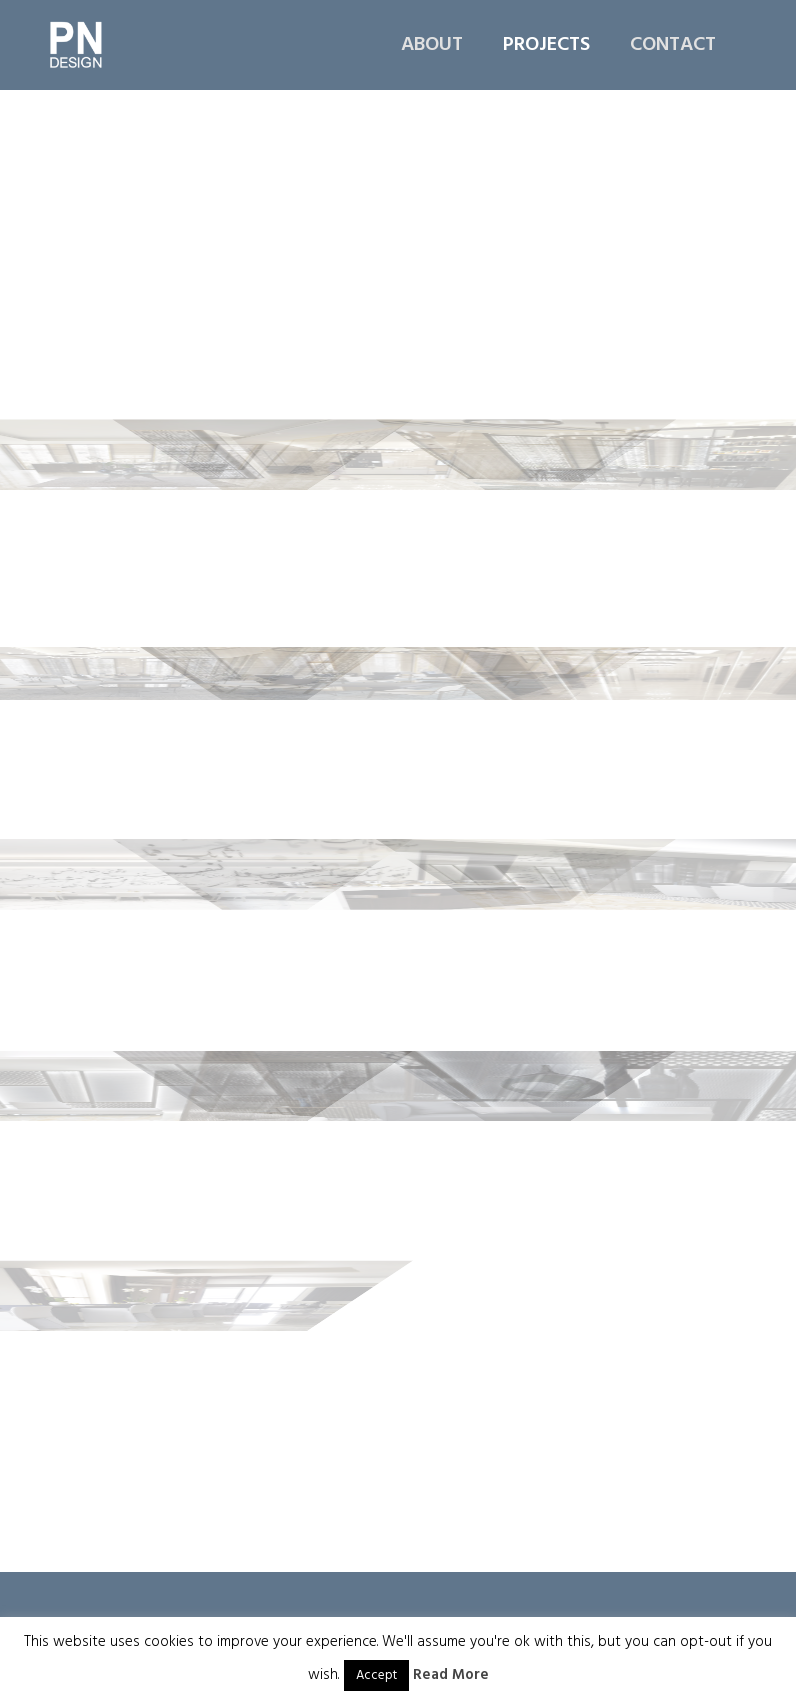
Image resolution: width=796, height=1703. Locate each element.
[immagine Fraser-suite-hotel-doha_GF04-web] (136, 410)
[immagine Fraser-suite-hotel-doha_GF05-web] (399, 410)
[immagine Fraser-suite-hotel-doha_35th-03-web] (399, 831)
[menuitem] (442, 45)
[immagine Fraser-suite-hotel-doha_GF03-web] (662, 200)
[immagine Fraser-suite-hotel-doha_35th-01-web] (662, 620)
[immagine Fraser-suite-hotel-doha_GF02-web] (399, 200)
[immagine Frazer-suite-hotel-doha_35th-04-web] (662, 831)
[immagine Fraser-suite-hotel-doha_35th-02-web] (136, 831)
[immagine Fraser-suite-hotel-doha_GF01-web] (136, 200)
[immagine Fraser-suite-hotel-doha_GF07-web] (136, 620)
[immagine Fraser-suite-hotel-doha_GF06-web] (662, 410)
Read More (451, 1675)
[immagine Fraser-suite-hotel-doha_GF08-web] (399, 620)
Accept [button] (376, 1675)
